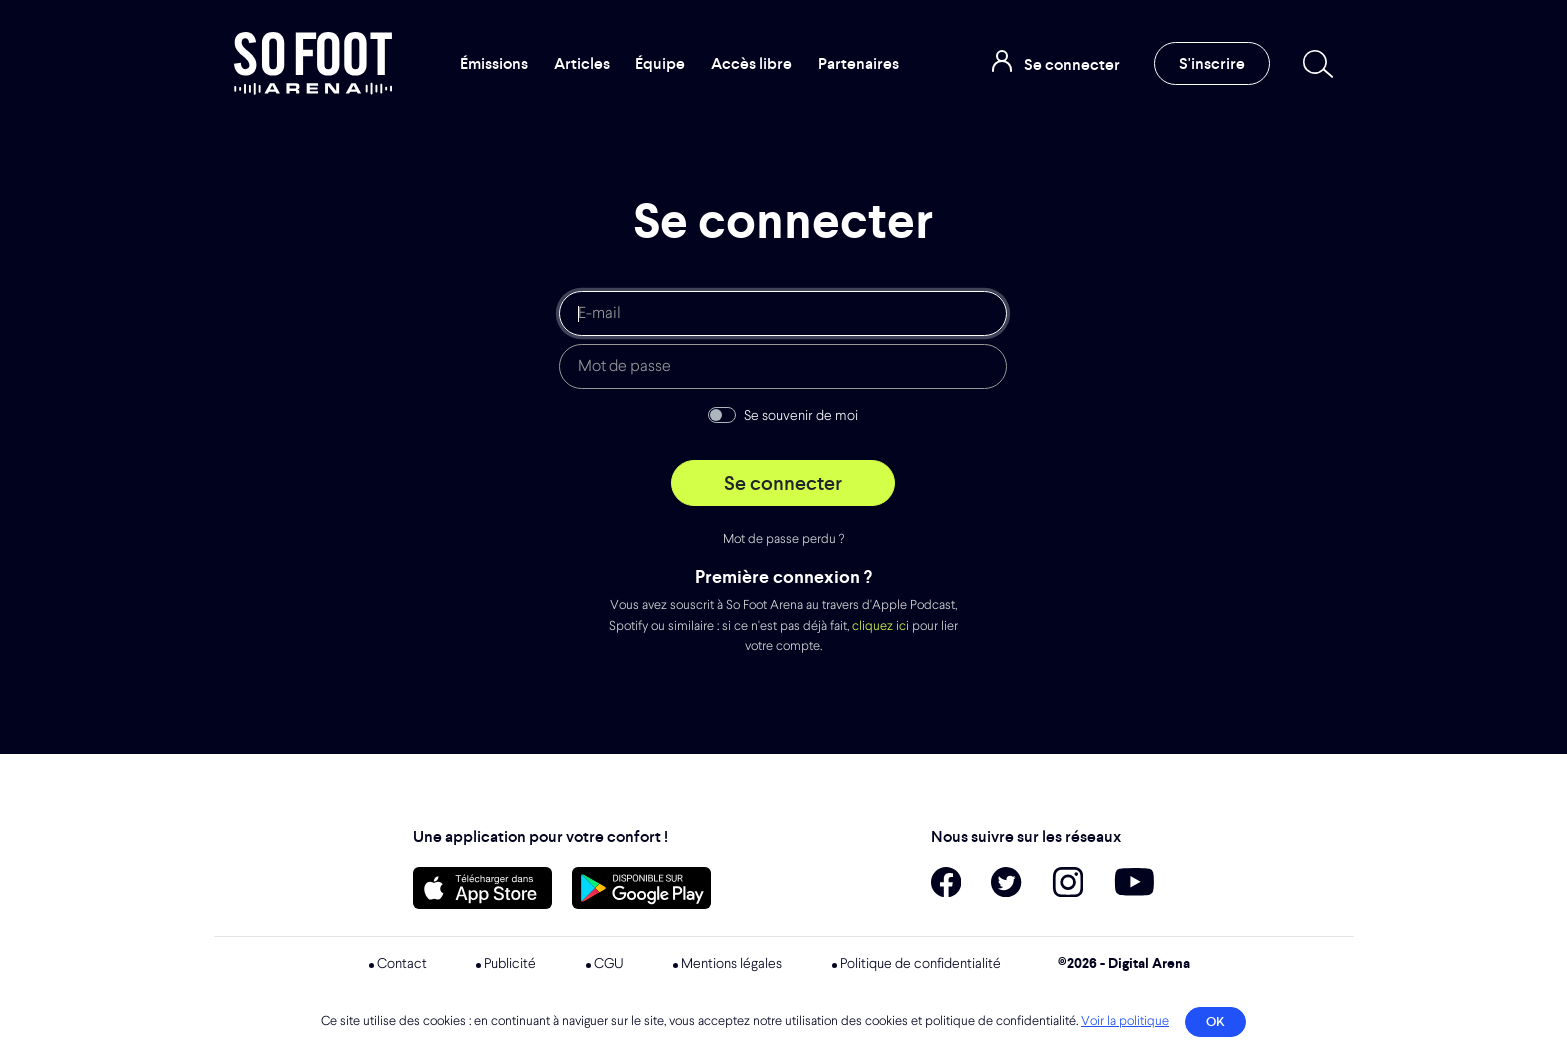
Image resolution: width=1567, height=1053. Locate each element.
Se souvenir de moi (801, 416)
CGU (609, 964)
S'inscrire (1212, 63)
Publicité (510, 964)
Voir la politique (1125, 1021)
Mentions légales (731, 964)
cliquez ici (880, 626)
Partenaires (858, 63)
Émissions (494, 63)
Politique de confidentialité (920, 964)
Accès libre (751, 63)
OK (1215, 1021)
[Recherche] (1314, 64)
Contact (402, 964)
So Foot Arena (313, 63)
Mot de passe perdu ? (783, 539)
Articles (582, 63)
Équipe (660, 63)
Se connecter (783, 483)
